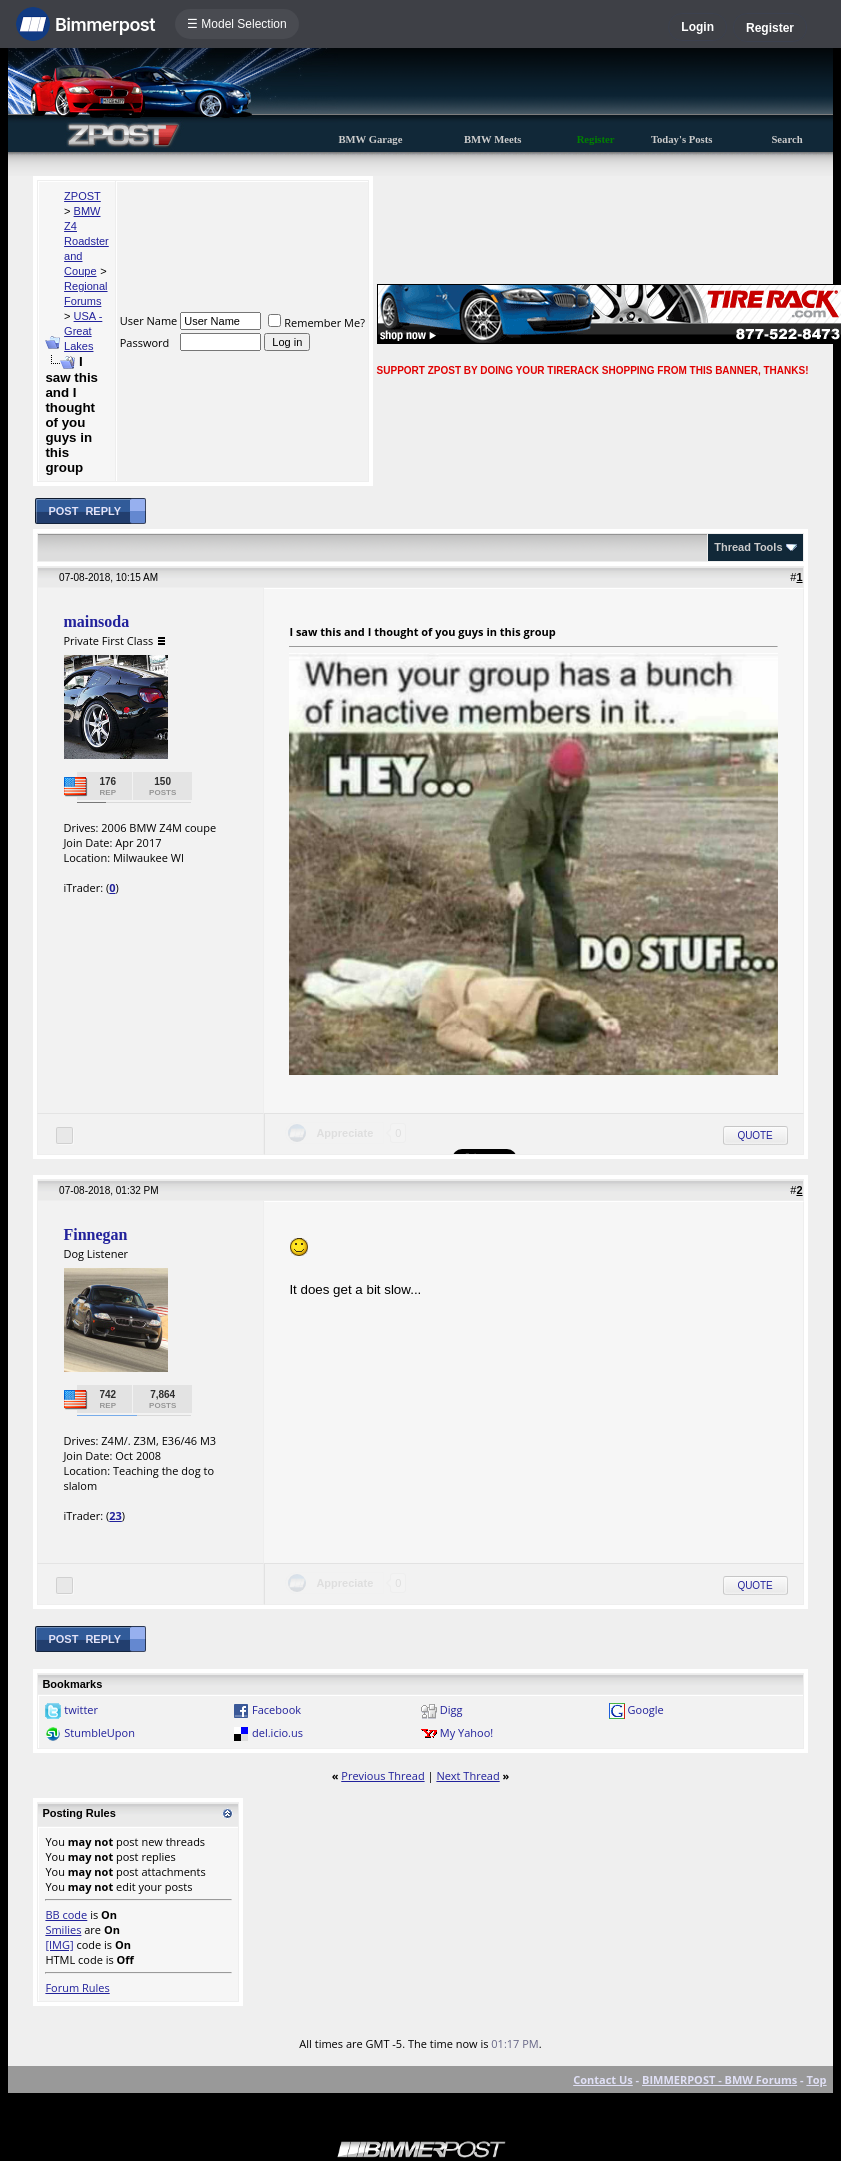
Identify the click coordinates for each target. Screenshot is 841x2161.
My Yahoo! (466, 1732)
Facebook (276, 1709)
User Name (149, 320)
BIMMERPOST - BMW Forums (719, 2079)
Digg (451, 1709)
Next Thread (467, 1775)
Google (646, 1709)
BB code (66, 1914)
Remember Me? (316, 322)
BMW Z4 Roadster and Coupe (86, 241)
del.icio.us (277, 1732)
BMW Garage (370, 139)
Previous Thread (382, 1775)
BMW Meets (493, 139)
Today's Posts (682, 139)
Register (770, 28)
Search (786, 139)
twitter (81, 1709)
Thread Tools (748, 547)
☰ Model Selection (237, 24)
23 (115, 1515)
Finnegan (95, 1234)
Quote (755, 1135)
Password (145, 342)
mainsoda (96, 621)
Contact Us (603, 2079)
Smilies (63, 1929)
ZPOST (82, 196)
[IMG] (59, 1944)
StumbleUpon (99, 1732)
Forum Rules (77, 1987)
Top (816, 2079)
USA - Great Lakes (83, 331)
